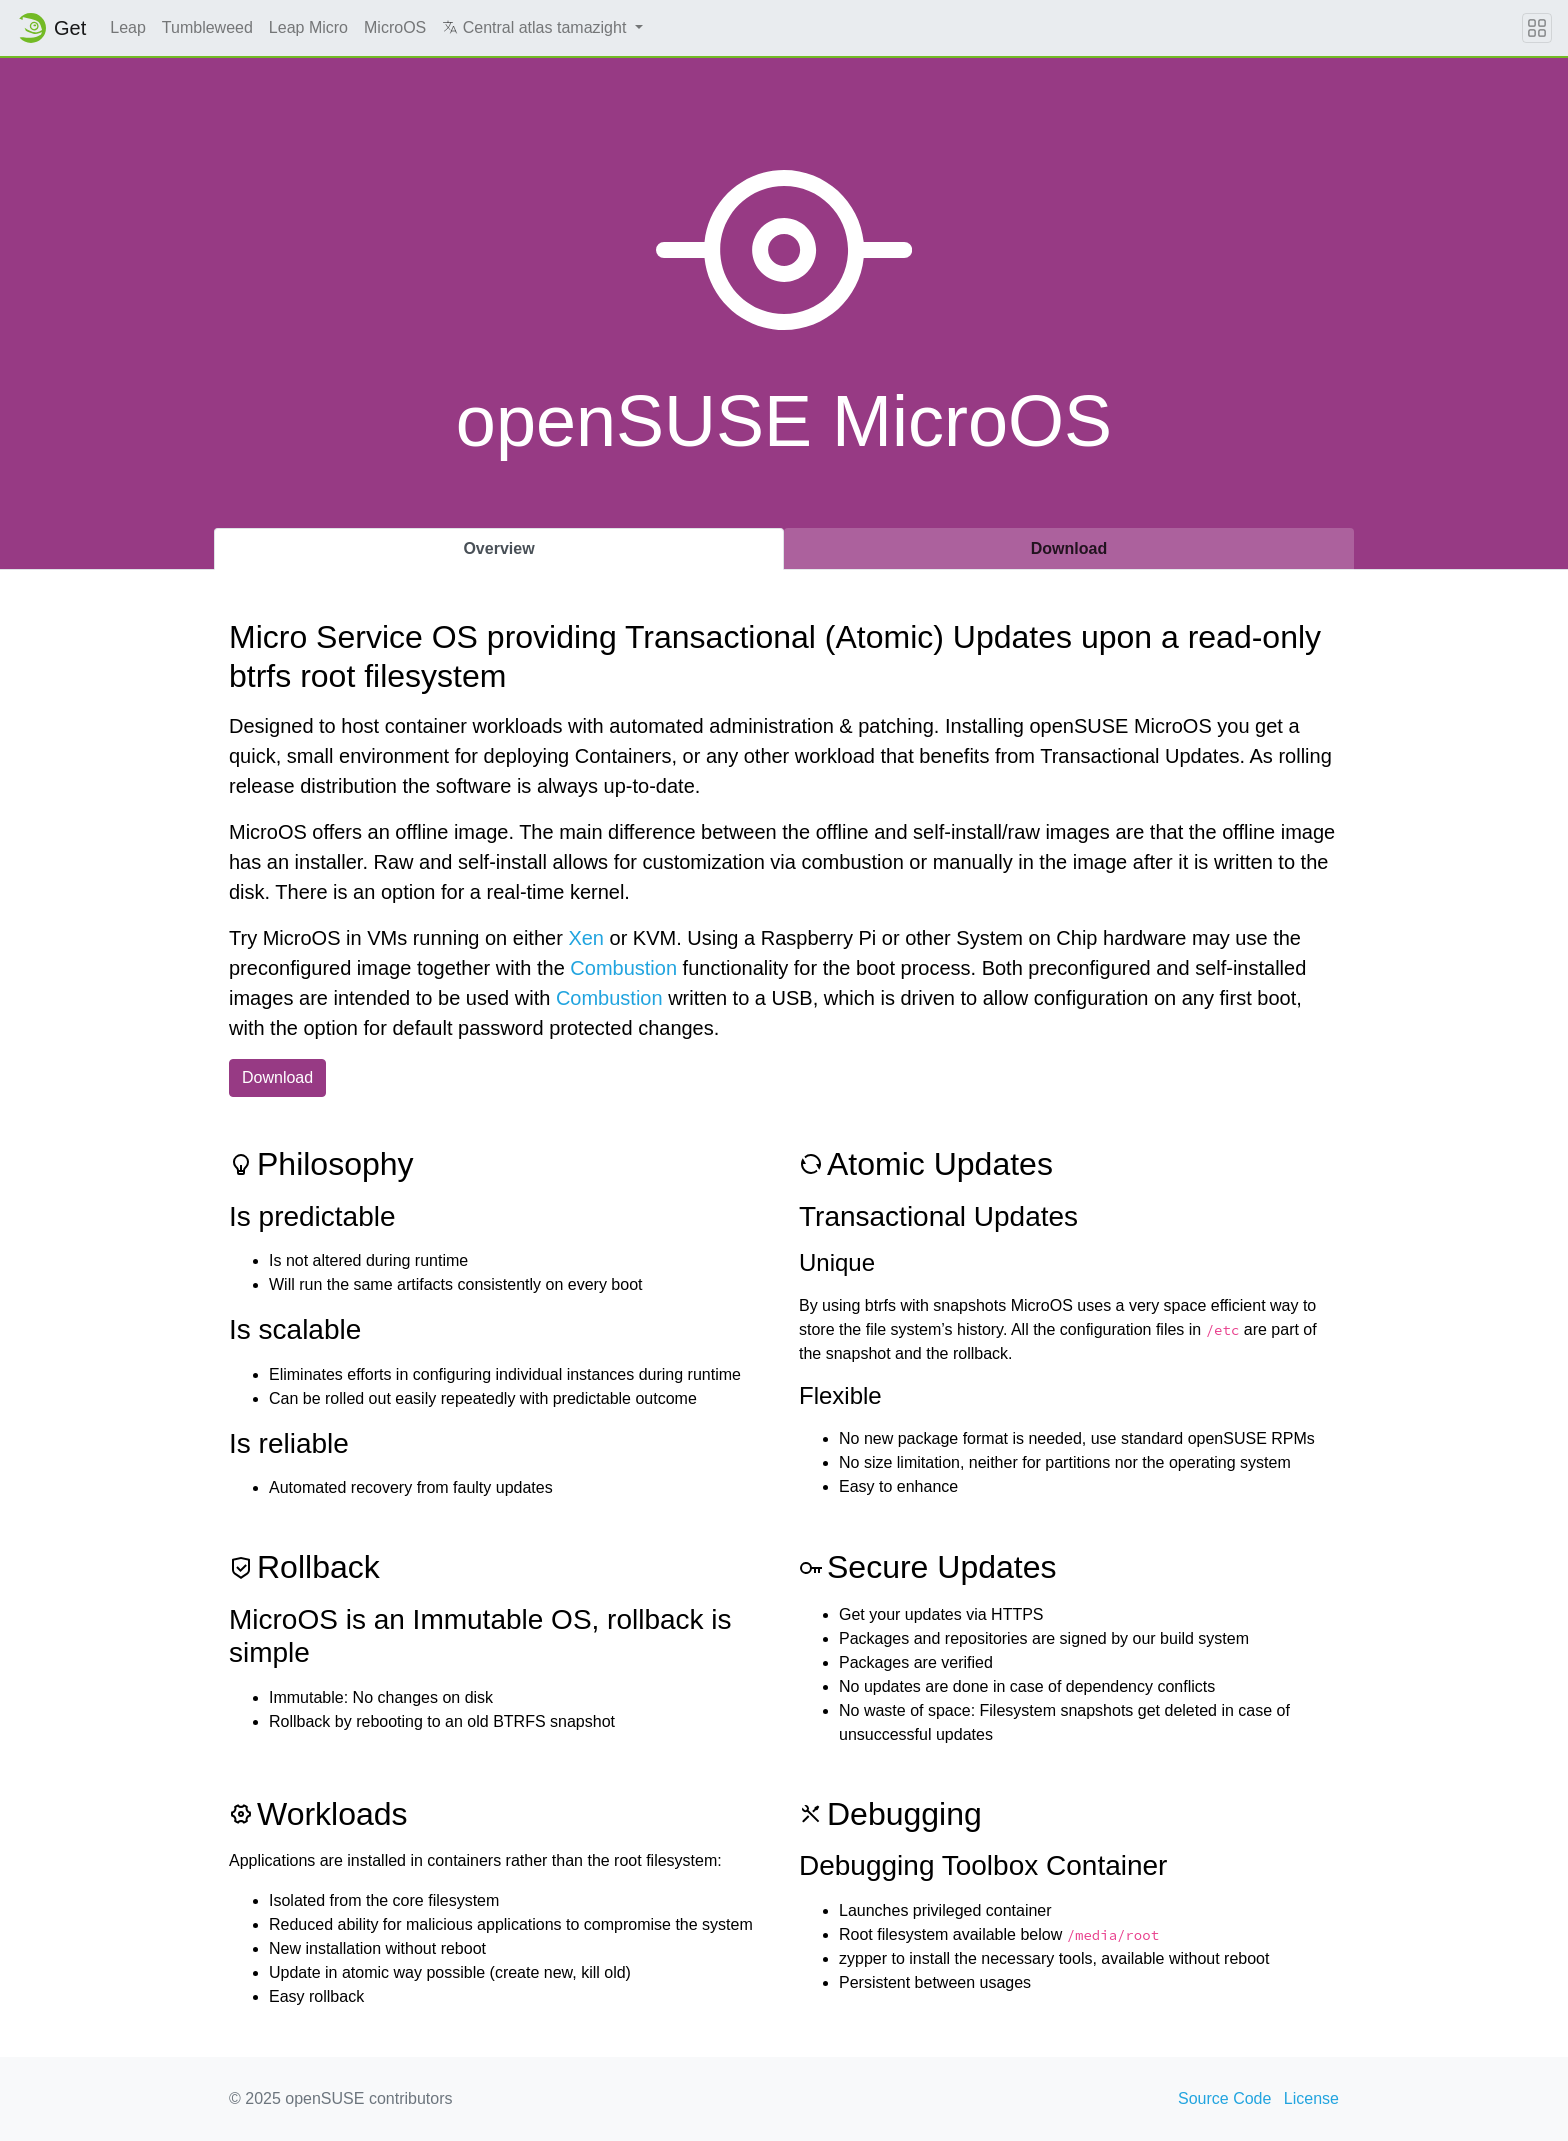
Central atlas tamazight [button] (536, 27)
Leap (128, 27)
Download (277, 1077)
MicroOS (395, 27)
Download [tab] (1069, 548)
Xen (586, 938)
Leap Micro (308, 27)
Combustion (623, 968)
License (1311, 2098)
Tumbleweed (207, 27)
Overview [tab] (498, 548)
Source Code (1224, 2098)
